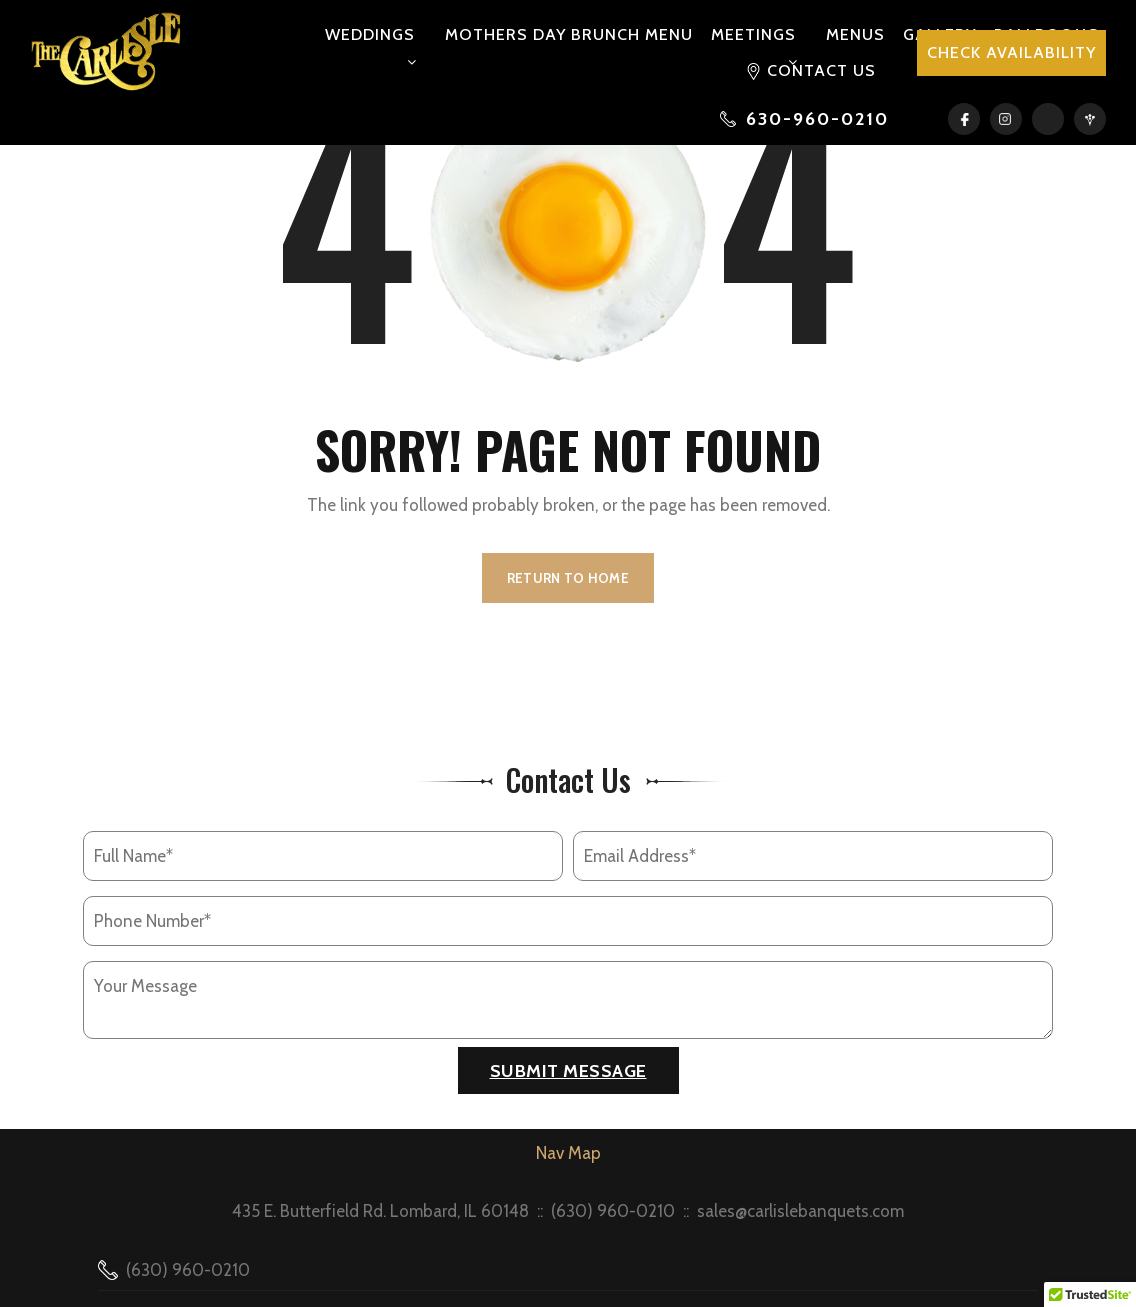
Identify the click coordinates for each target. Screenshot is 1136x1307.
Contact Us (821, 70)
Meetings (753, 34)
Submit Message (568, 1071)
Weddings (370, 34)
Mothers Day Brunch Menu (569, 34)
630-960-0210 (817, 119)
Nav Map (568, 1153)
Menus (855, 34)
